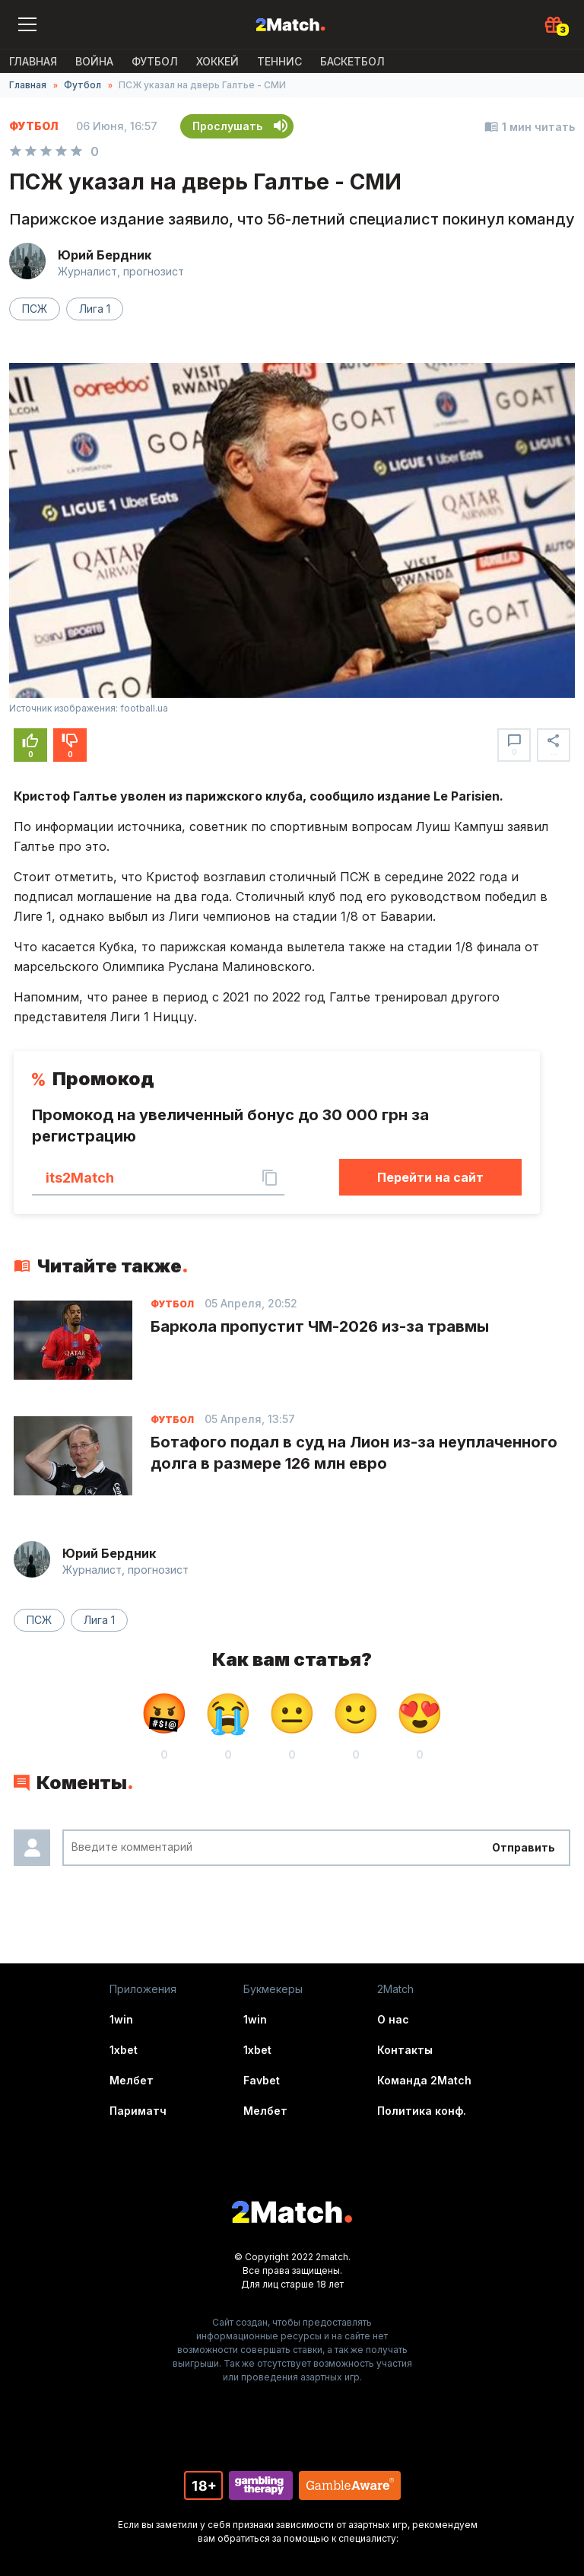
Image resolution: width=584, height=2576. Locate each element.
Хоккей (217, 61)
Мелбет (132, 2080)
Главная (33, 61)
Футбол (155, 61)
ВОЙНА (94, 61)
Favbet (261, 2080)
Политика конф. (421, 2110)
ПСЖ (34, 308)
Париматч (138, 2110)
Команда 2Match (424, 2080)
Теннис (279, 61)
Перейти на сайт (430, 1177)
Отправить (523, 1847)
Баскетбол (352, 61)
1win (121, 2019)
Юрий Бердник (104, 255)
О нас (393, 2019)
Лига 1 (94, 308)
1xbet (124, 2049)
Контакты (405, 2049)
